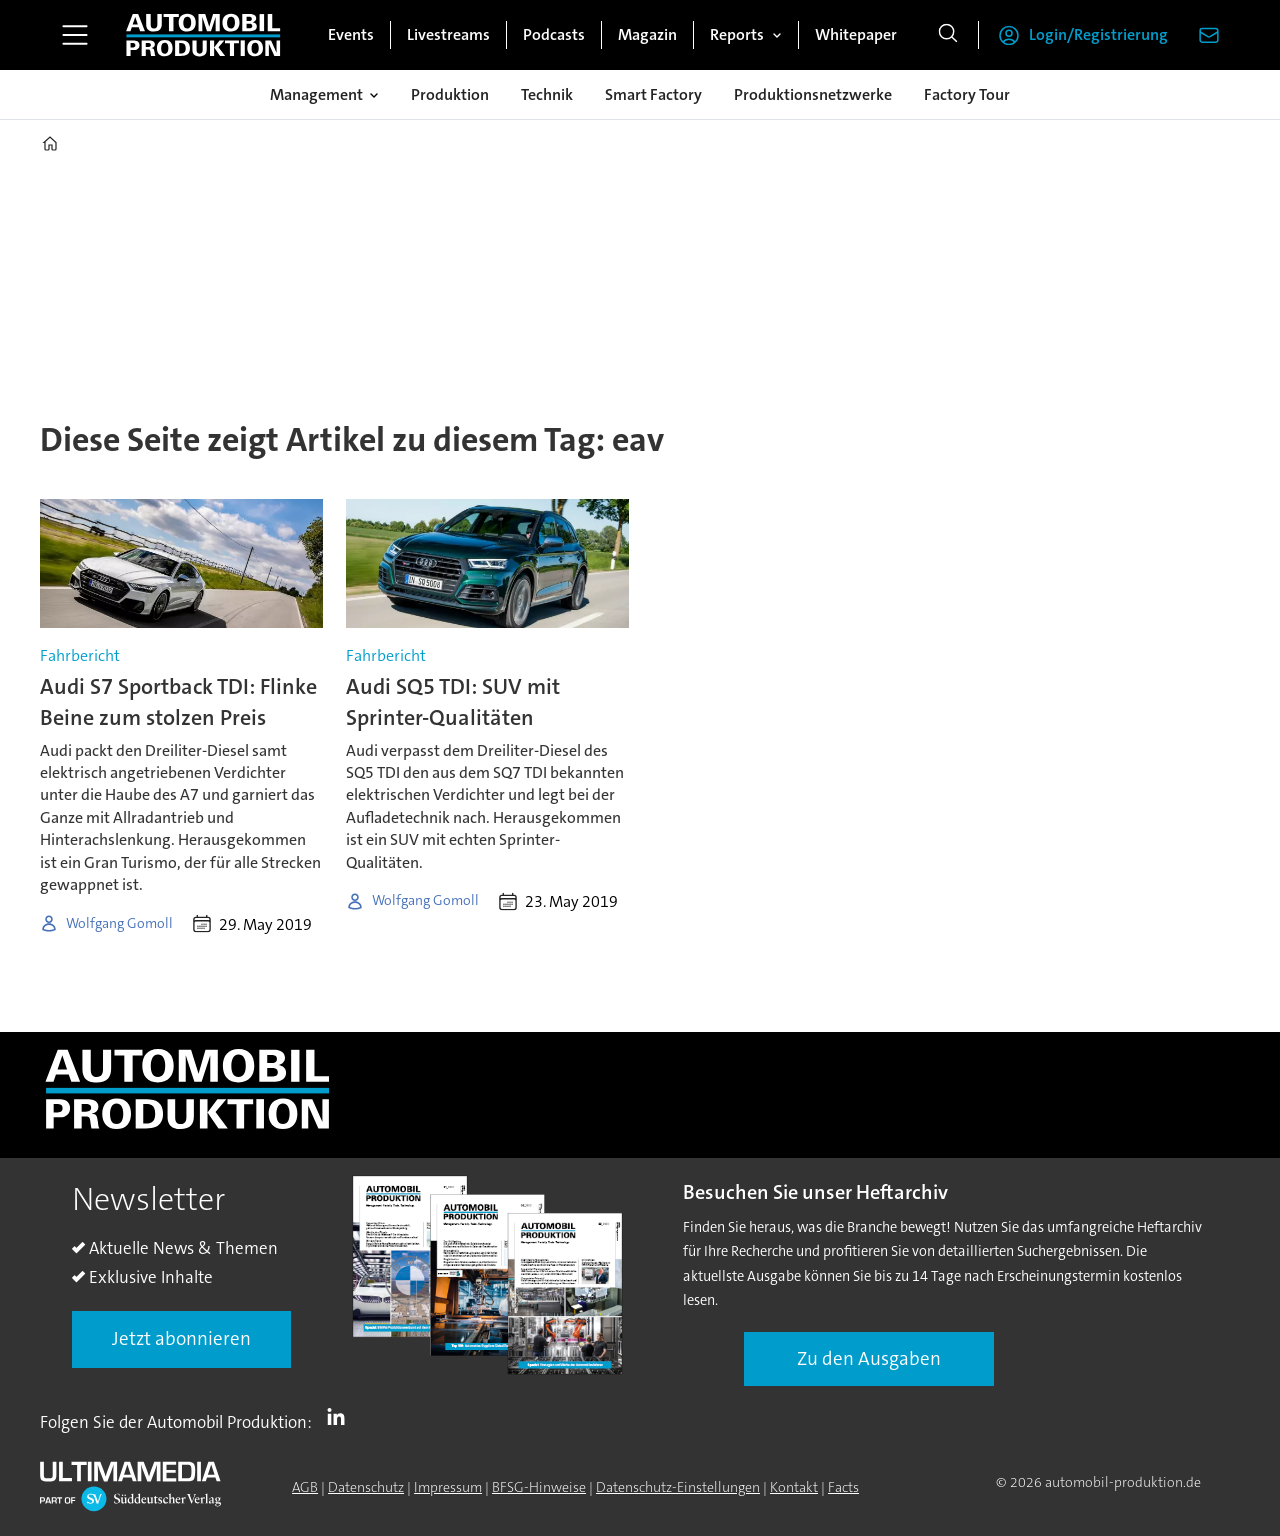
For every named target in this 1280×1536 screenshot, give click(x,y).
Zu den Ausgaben (869, 1358)
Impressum (448, 1487)
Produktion (450, 94)
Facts (843, 1487)
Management (316, 94)
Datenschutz (366, 1487)
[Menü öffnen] (75, 35)
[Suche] (948, 35)
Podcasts (554, 34)
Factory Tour (967, 94)
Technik (547, 94)
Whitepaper (856, 34)
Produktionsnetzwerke (813, 94)
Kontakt (794, 1487)
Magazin (647, 34)
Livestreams (448, 34)
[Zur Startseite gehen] (203, 35)
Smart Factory (653, 94)
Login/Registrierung (1098, 34)
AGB (305, 1487)
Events (351, 34)
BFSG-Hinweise (539, 1487)
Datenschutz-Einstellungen (678, 1487)
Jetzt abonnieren (181, 1338)
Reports (737, 34)
